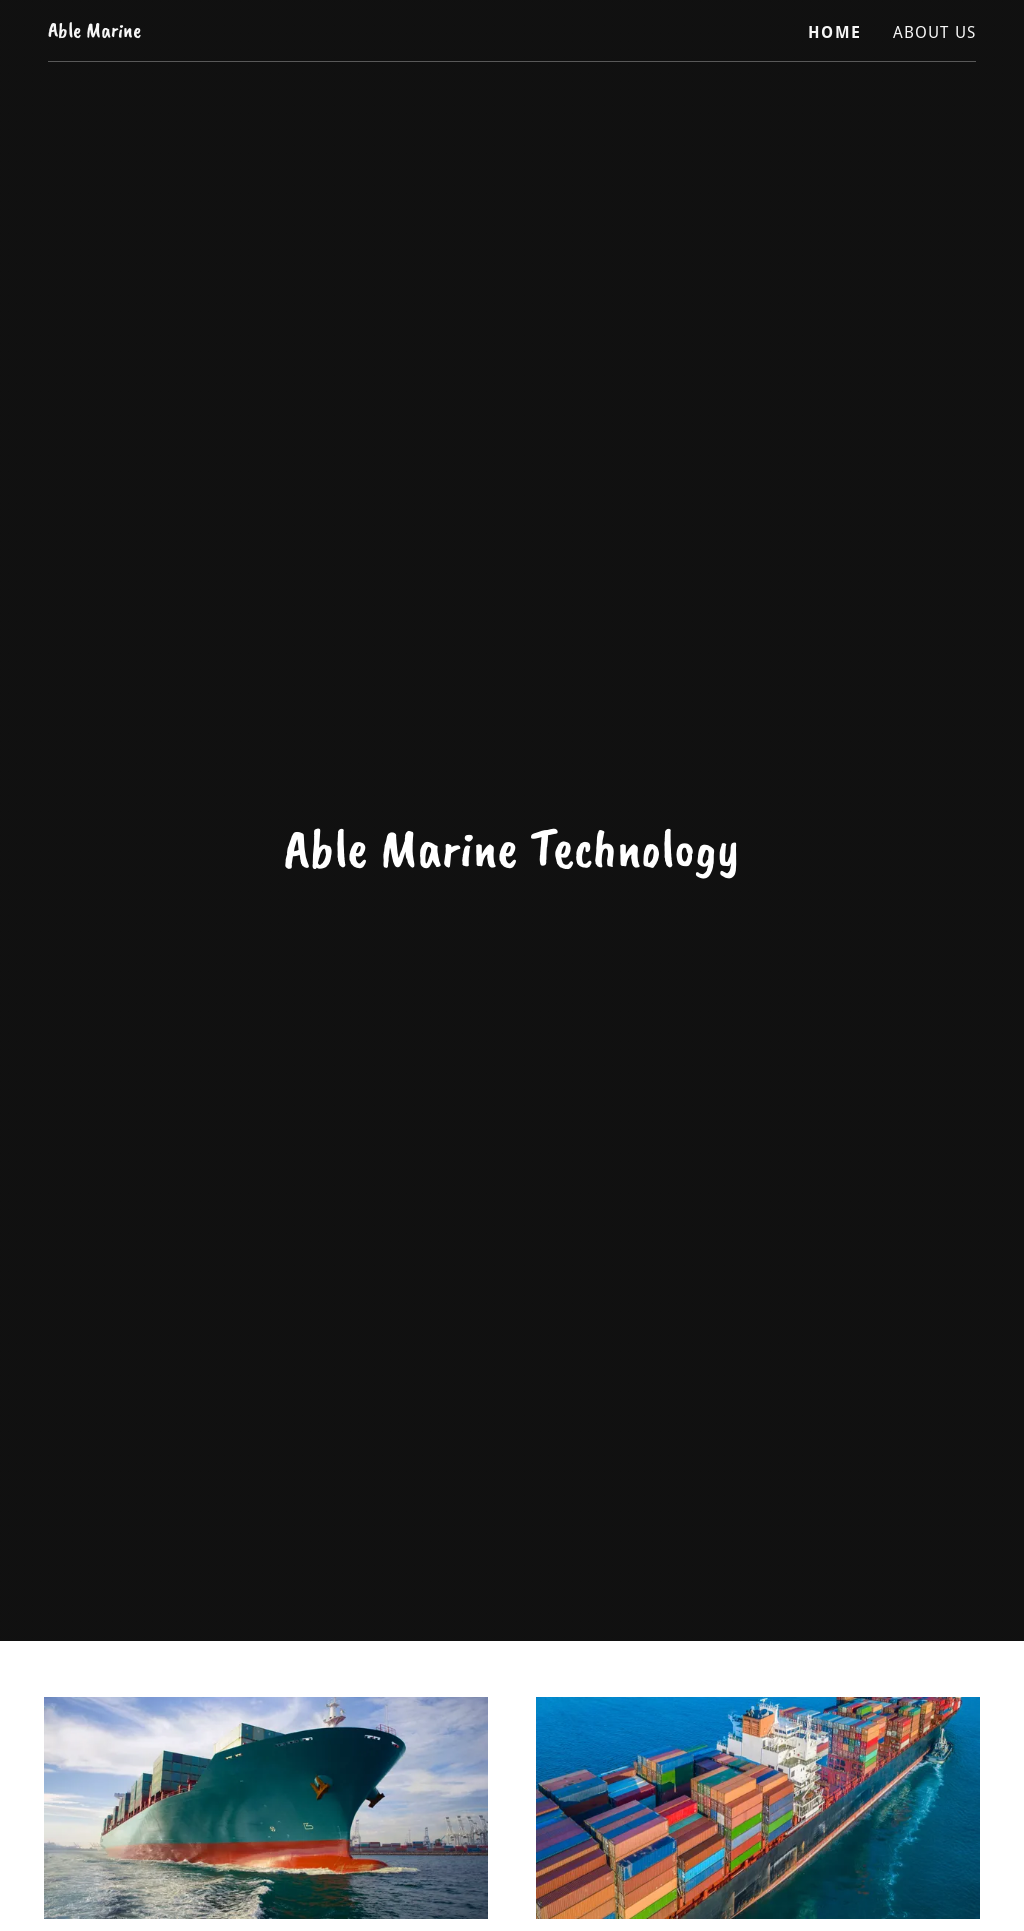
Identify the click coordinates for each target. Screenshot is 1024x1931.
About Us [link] (934, 32)
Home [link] (834, 32)
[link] (94, 30)
